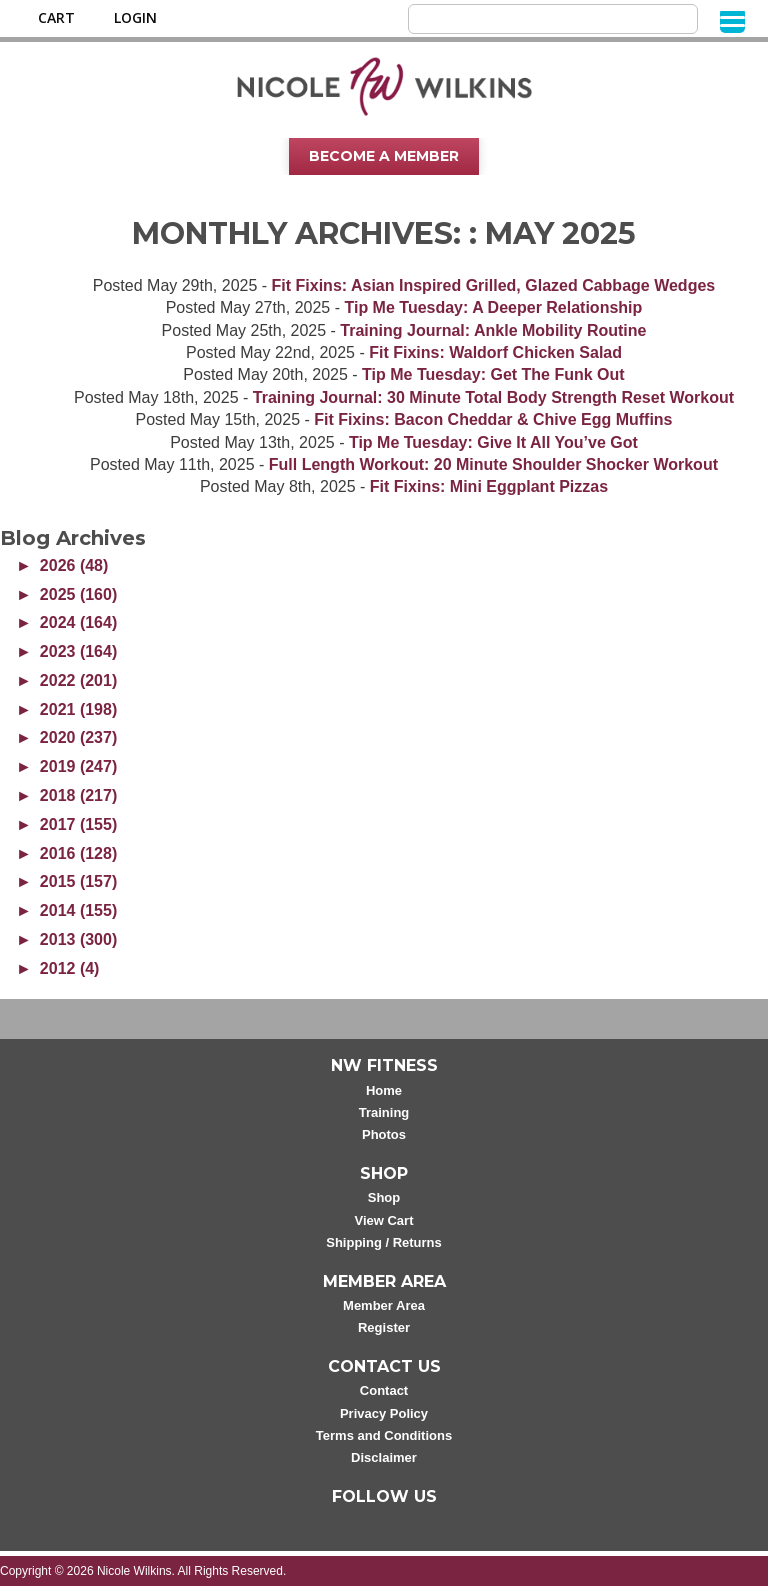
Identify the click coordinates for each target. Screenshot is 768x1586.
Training (384, 1112)
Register (384, 1327)
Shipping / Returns (384, 1242)
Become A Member (384, 156)
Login (135, 18)
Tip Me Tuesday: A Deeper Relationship (493, 307)
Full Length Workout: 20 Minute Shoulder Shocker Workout (493, 464)
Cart (56, 18)
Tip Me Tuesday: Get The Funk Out (493, 374)
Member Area (384, 1305)
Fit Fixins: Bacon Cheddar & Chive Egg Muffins (493, 419)
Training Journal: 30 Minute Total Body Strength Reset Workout (493, 397)
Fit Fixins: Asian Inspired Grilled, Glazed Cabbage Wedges (494, 285)
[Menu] (732, 20)
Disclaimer (384, 1457)
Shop (384, 1197)
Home (384, 1090)
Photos (384, 1134)
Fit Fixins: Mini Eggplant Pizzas (489, 486)
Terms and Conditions (384, 1435)
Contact (384, 1390)
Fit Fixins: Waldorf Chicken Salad (495, 352)
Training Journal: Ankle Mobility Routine (493, 330)
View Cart (383, 1220)
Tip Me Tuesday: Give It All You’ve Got (493, 442)
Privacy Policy (384, 1413)
